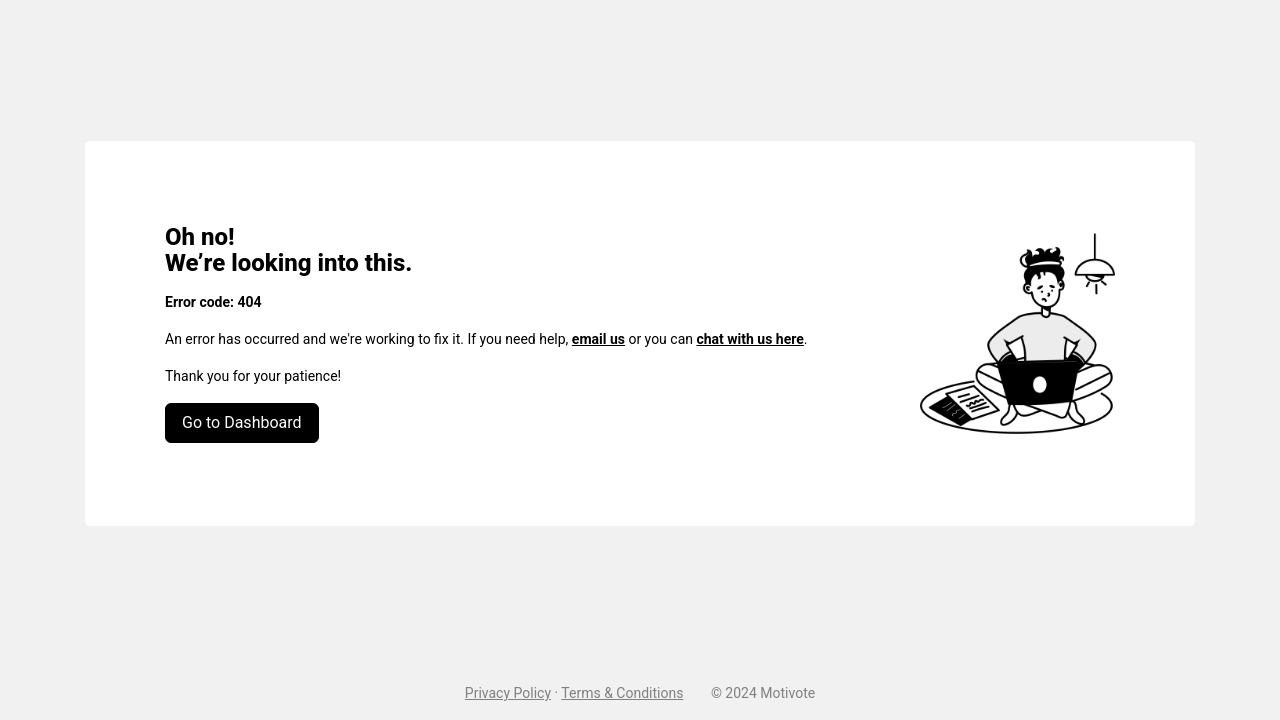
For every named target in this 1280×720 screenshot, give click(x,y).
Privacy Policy (508, 693)
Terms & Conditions (622, 693)
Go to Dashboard (242, 422)
